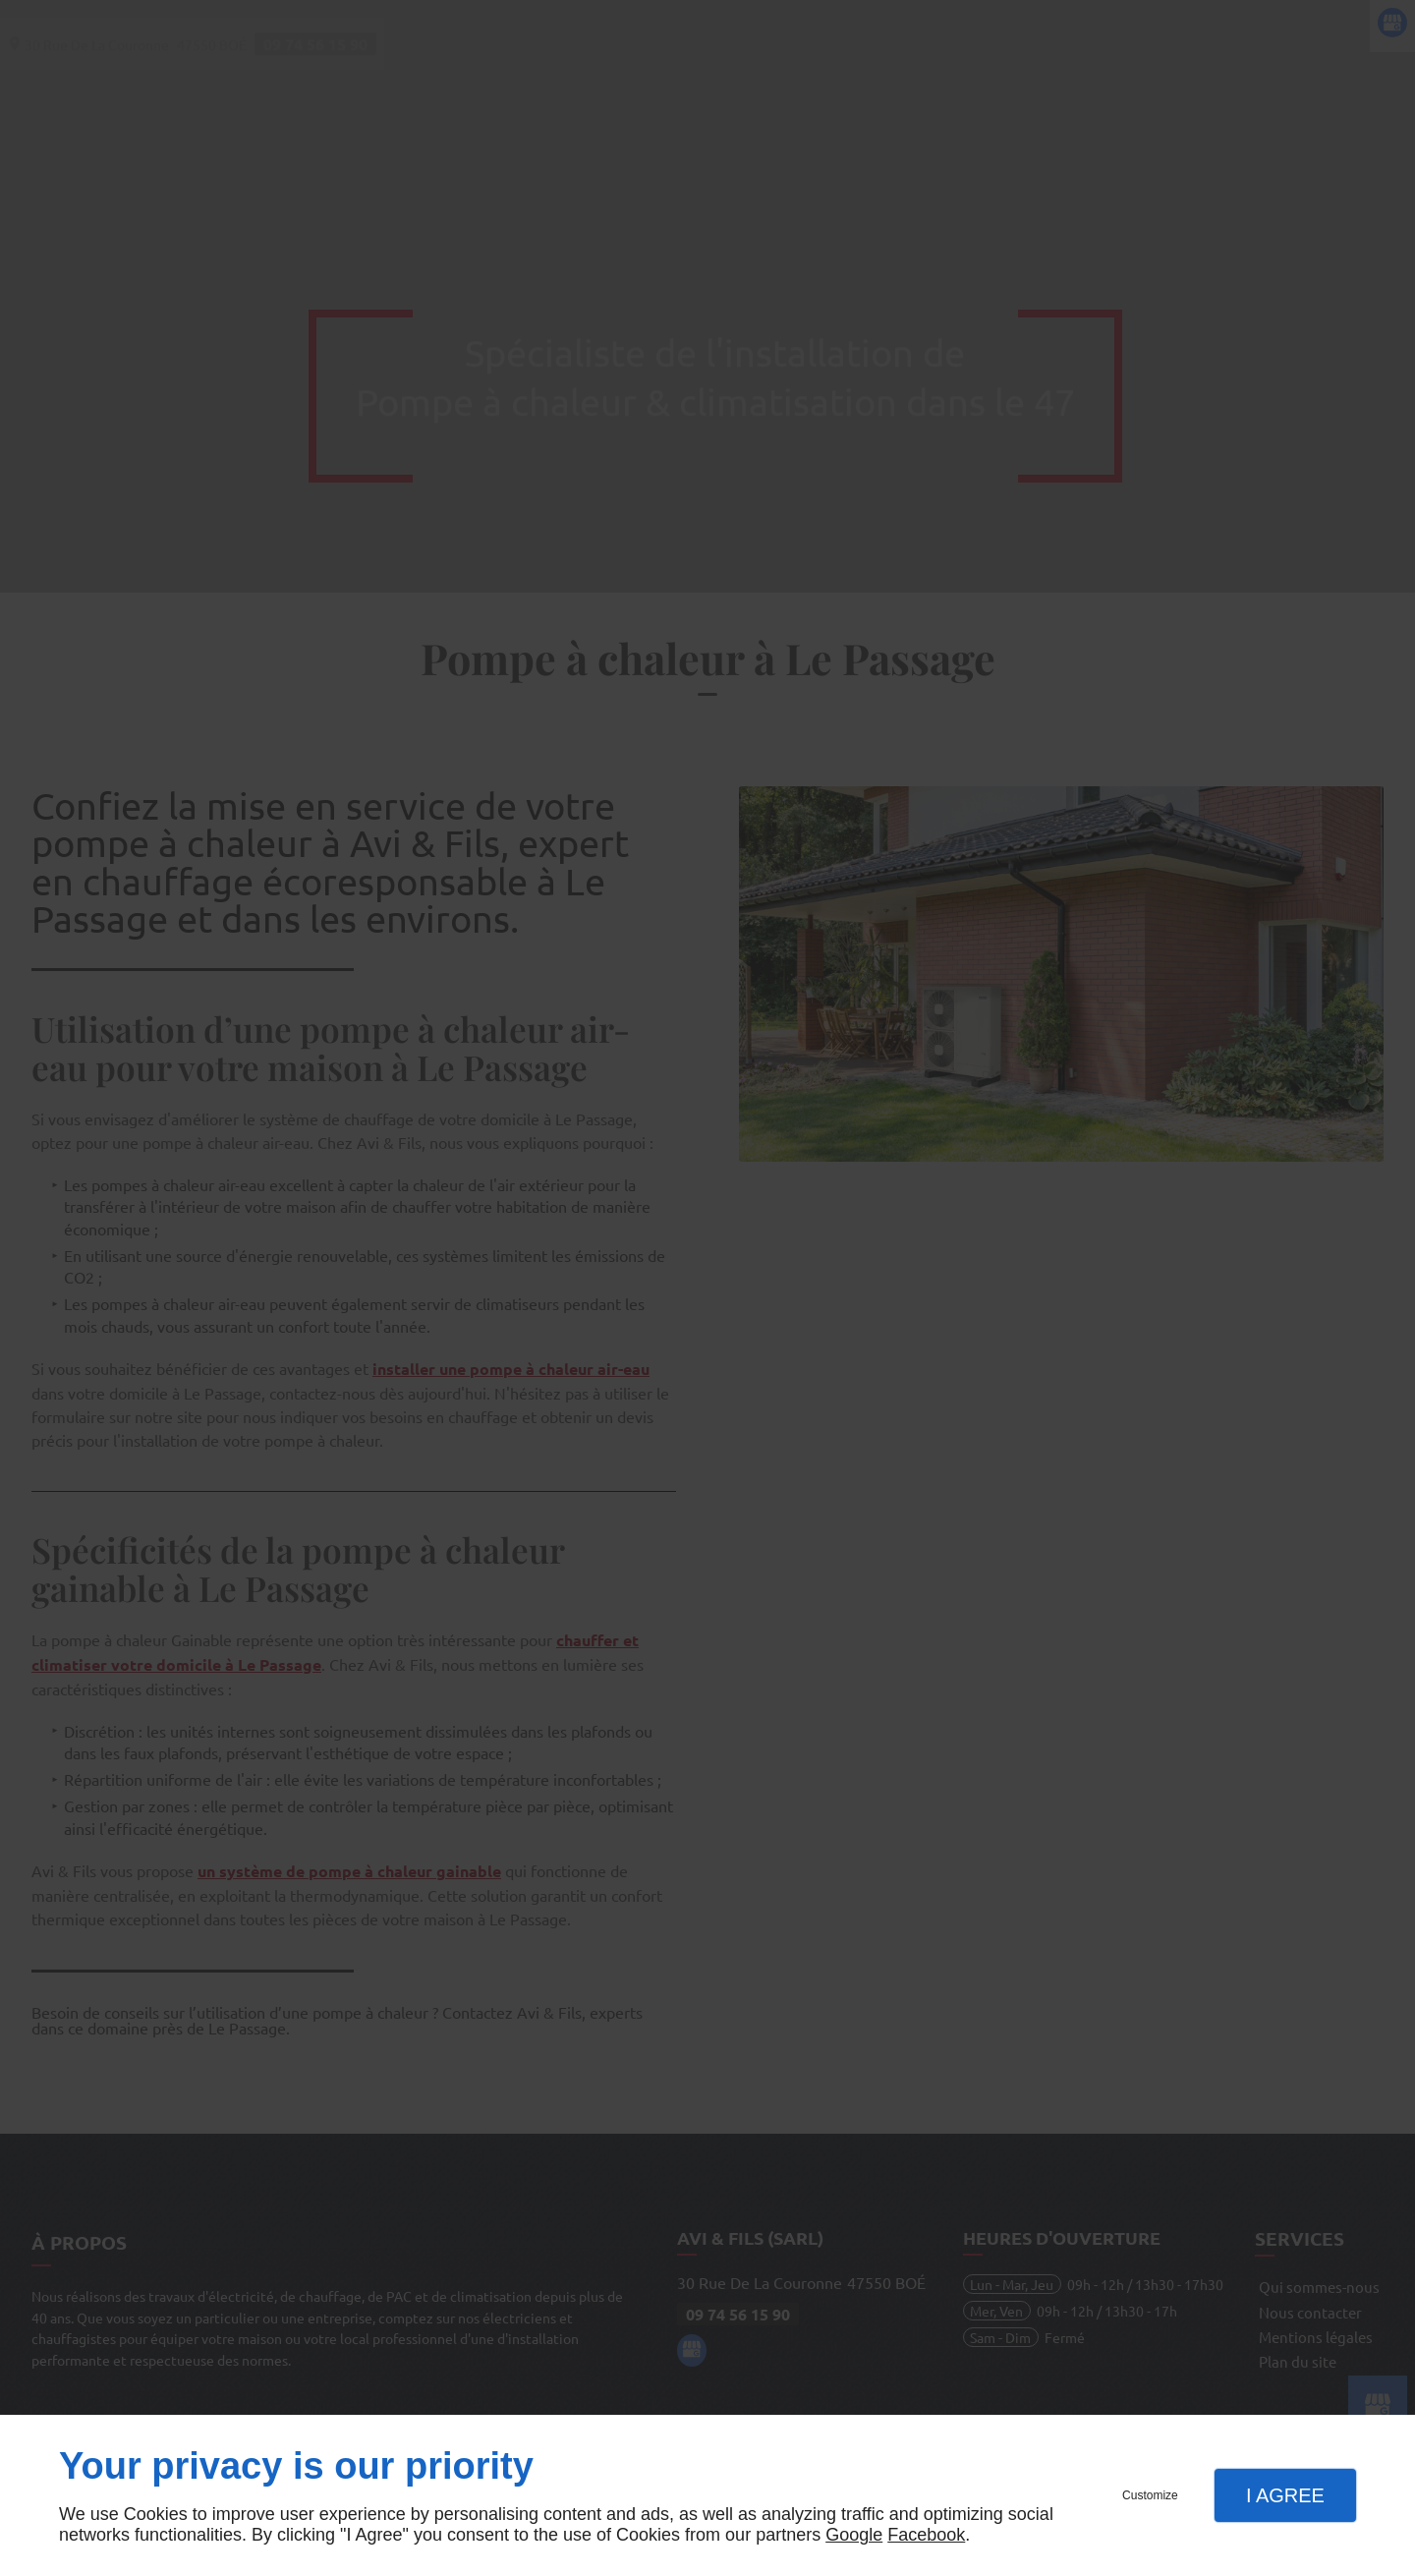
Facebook (926, 2535)
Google (853, 2535)
